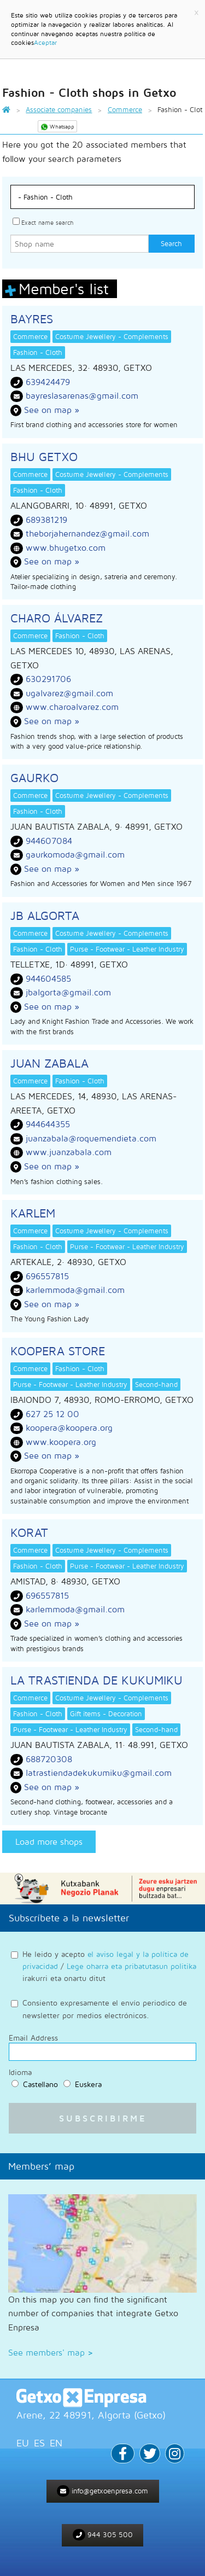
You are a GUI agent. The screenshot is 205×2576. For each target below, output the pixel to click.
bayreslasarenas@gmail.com (82, 395)
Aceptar (45, 42)
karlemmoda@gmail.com (75, 1290)
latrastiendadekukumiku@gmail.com (99, 1772)
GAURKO (34, 778)
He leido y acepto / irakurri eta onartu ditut (109, 1966)
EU (22, 2443)
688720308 (49, 1759)
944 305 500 (103, 2534)
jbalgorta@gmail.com (68, 992)
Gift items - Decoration (106, 1713)
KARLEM (32, 1213)
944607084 (49, 841)
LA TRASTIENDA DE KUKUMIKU (96, 1680)
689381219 (46, 519)
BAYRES (31, 319)
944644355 (48, 1124)
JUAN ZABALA (49, 1063)
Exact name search (47, 222)
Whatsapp (57, 127)
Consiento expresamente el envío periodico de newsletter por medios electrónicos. (104, 2008)
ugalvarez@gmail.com (69, 693)
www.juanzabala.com (69, 1152)
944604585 (48, 978)
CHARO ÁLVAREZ (56, 618)
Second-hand (156, 1384)
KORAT (29, 1532)
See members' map (50, 2352)
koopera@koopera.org (69, 1427)
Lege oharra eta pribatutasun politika (131, 1966)
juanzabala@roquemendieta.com (91, 1138)
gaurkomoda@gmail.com (75, 854)
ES (39, 2443)
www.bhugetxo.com (66, 547)
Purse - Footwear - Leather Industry (127, 949)
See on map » (51, 410)
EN (56, 2443)
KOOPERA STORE (57, 1351)
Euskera (88, 2084)
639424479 (48, 382)
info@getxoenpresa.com (102, 2491)
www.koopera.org (61, 1442)
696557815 (47, 1276)
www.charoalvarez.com (72, 707)
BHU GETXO (44, 457)
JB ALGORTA (44, 915)
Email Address (33, 2038)
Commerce (30, 336)
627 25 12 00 (52, 1414)
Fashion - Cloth (37, 352)
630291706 (48, 679)
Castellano (40, 2084)
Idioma (20, 2072)
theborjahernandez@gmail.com (87, 533)
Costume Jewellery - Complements (111, 336)
